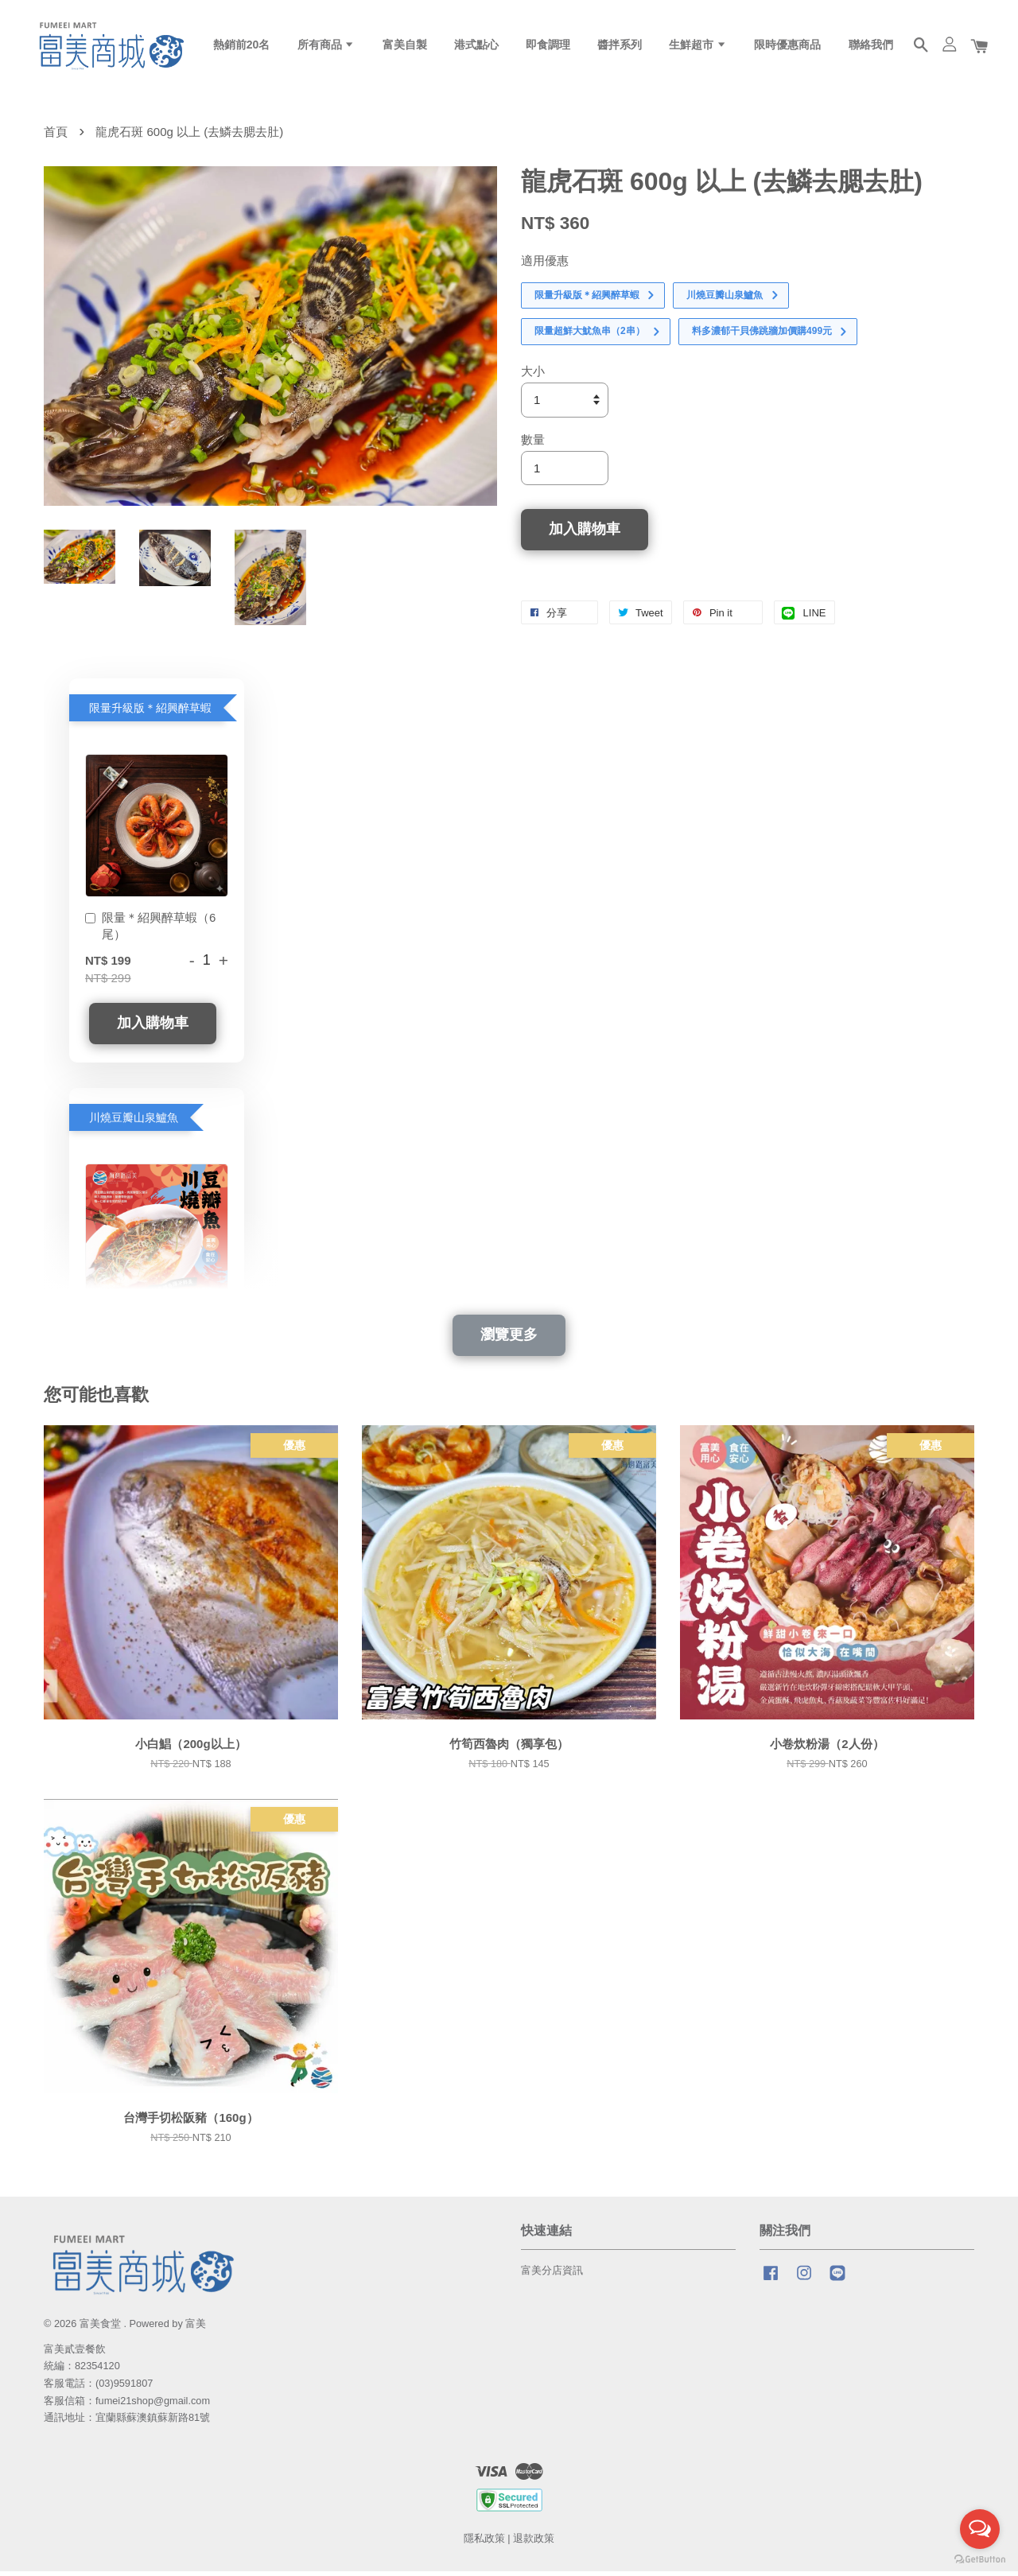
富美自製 (405, 47)
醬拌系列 (619, 47)
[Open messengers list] (980, 2529)
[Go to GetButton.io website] (979, 2560)
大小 (533, 376)
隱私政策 (484, 2543)
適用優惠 (545, 265)
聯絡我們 (871, 47)
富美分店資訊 (552, 2275)
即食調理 (548, 47)
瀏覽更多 (509, 1339)
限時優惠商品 (787, 47)
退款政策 (533, 2543)
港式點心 (476, 47)
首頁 (56, 136)
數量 (533, 444)
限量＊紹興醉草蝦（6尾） (150, 930)
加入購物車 (152, 1027)
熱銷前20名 (241, 47)
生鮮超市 (698, 47)
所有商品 (326, 47)
